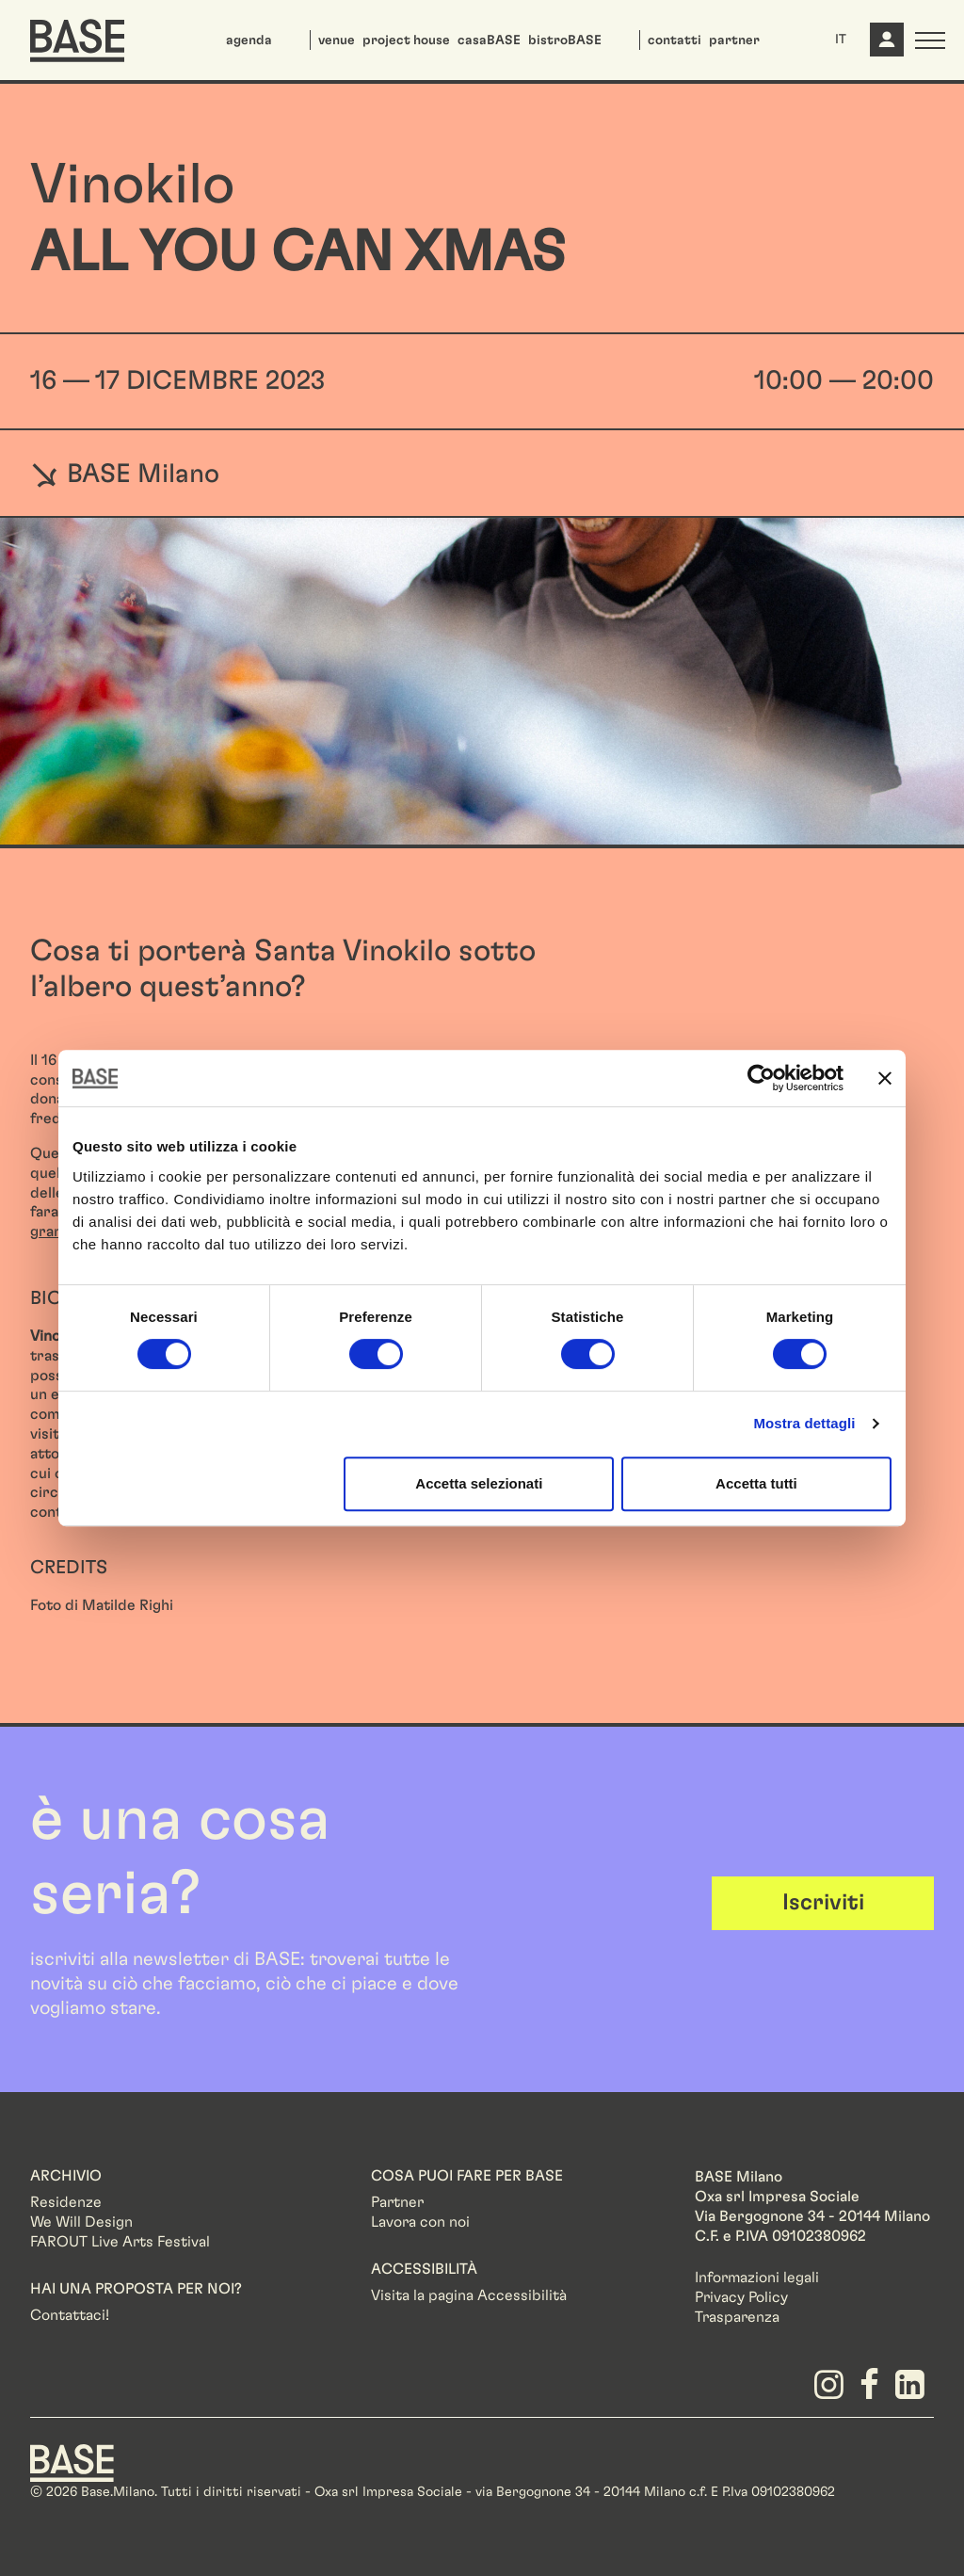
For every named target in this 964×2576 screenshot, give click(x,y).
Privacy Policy (741, 2297)
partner (734, 40)
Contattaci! (69, 2315)
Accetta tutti (756, 1483)
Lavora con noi (420, 2222)
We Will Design (81, 2222)
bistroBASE (565, 40)
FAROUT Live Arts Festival (120, 2241)
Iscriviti (823, 1903)
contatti (674, 40)
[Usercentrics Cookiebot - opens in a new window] (761, 1078)
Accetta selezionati (478, 1483)
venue (336, 40)
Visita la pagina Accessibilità (469, 2295)
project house (406, 40)
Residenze (66, 2202)
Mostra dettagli (804, 1423)
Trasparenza (737, 2317)
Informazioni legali (757, 2277)
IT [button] (840, 39)
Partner (397, 2202)
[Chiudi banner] (885, 1078)
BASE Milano (124, 473)
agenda (249, 40)
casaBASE (489, 40)
